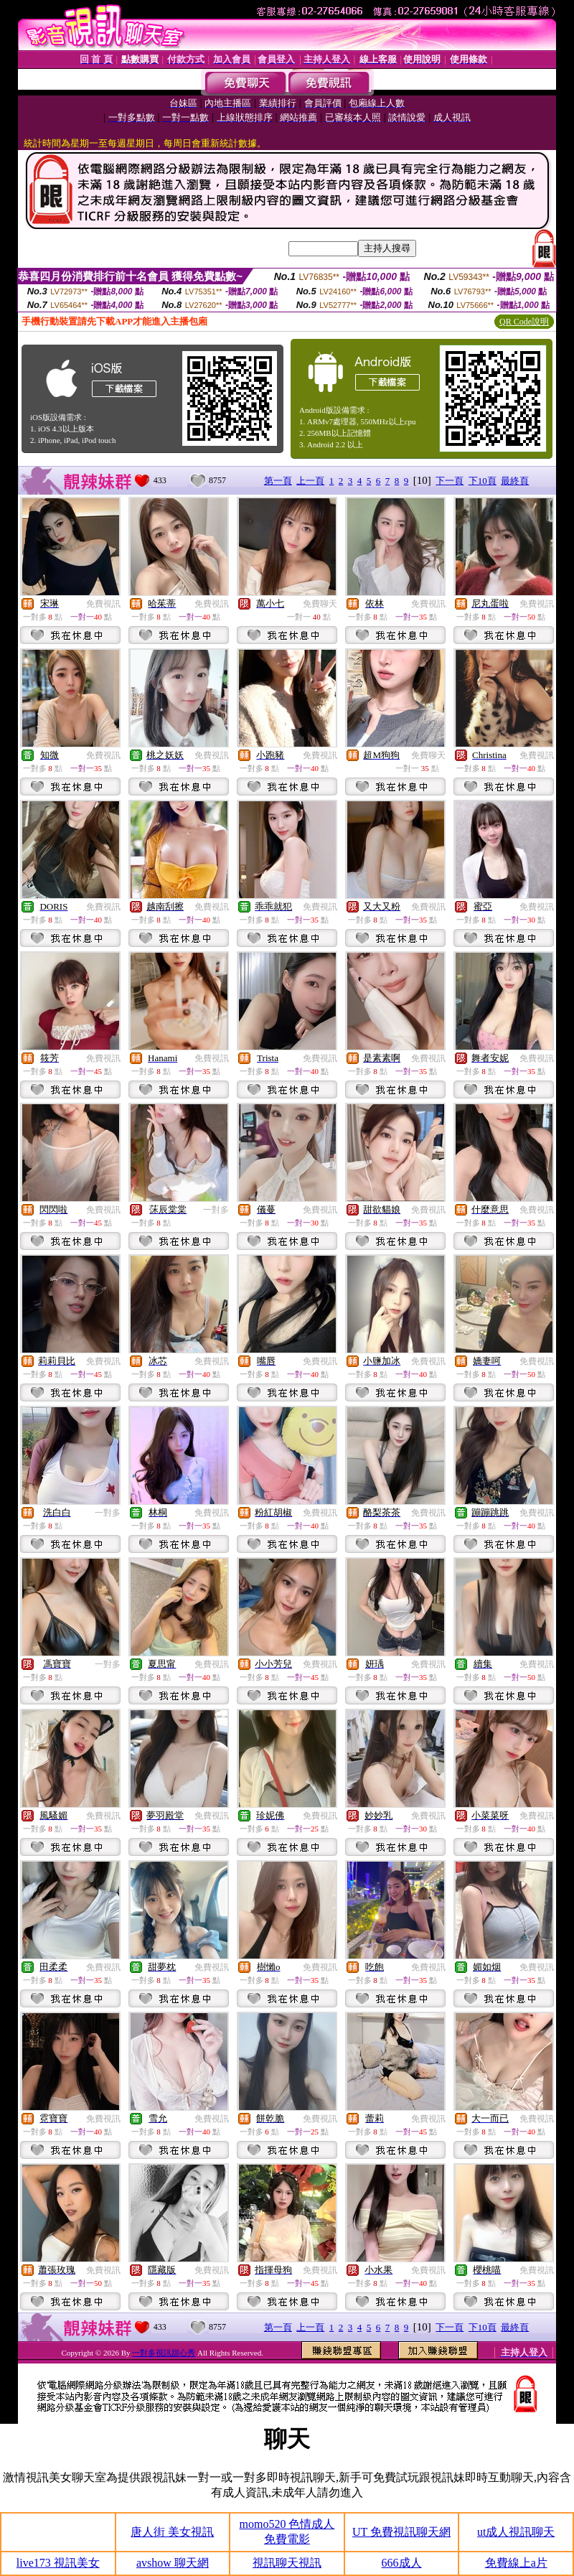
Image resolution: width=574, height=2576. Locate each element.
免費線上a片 (516, 2563)
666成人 (402, 2563)
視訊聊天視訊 (287, 2563)
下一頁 (450, 480)
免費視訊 (103, 604)
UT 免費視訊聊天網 (401, 2532)
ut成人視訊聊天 (516, 2532)
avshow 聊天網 (172, 2563)
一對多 (216, 1210)
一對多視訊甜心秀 (163, 2352)
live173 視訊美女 (58, 2563)
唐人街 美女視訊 (172, 2532)
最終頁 (515, 480)
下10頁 (483, 480)
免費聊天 (320, 604)
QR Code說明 (524, 322)
